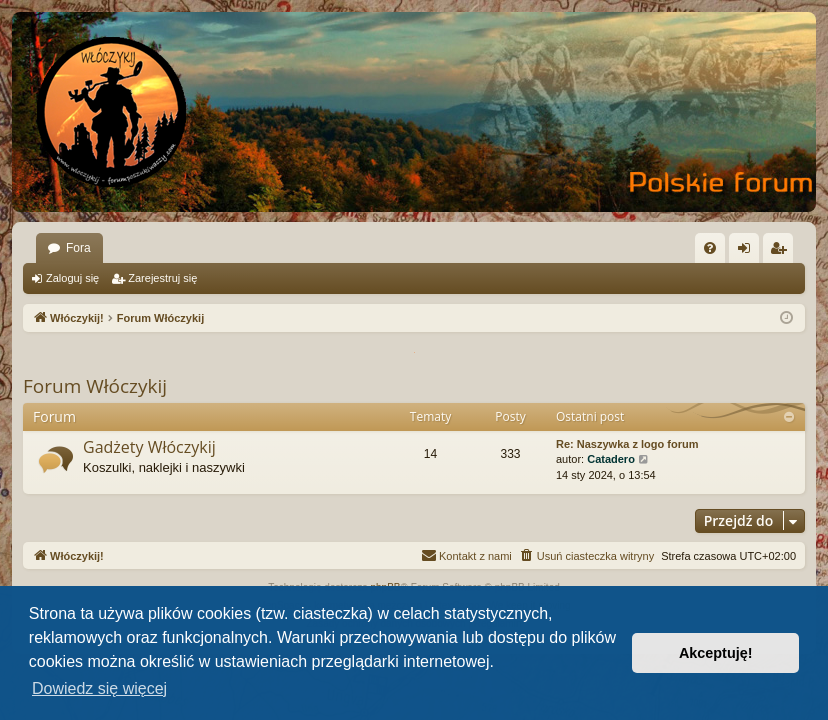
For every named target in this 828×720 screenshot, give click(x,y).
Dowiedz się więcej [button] (99, 688)
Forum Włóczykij (95, 386)
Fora (78, 248)
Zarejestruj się (162, 278)
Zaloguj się (72, 278)
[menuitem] (710, 248)
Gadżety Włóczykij (149, 447)
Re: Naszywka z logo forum (627, 444)
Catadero (611, 459)
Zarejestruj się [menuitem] (782, 252)
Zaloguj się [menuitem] (748, 252)
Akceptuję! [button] (716, 653)
